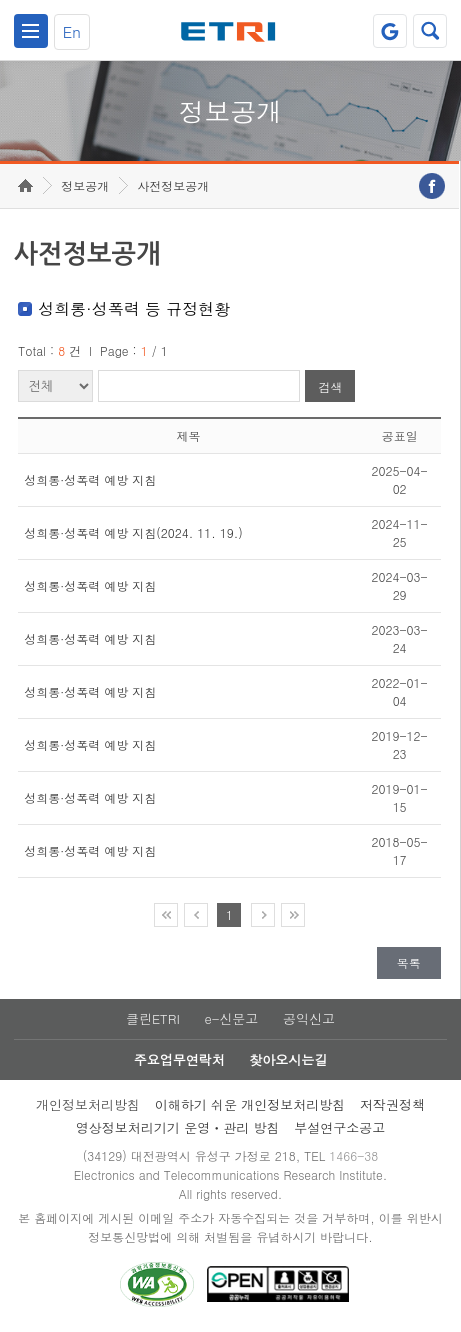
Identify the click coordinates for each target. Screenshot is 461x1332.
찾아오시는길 (288, 1059)
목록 (409, 962)
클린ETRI (153, 1018)
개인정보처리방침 (88, 1104)
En (72, 31)
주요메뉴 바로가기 (0, 0)
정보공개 (85, 185)
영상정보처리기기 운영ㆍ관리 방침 (178, 1127)
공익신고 (309, 1018)
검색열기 (430, 31)
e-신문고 (231, 1018)
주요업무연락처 (179, 1059)
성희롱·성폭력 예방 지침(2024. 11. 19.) (133, 532)
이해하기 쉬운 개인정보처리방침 (250, 1104)
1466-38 (353, 1155)
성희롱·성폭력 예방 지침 (90, 479)
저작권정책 (392, 1104)
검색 (330, 386)
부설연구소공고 (339, 1127)
